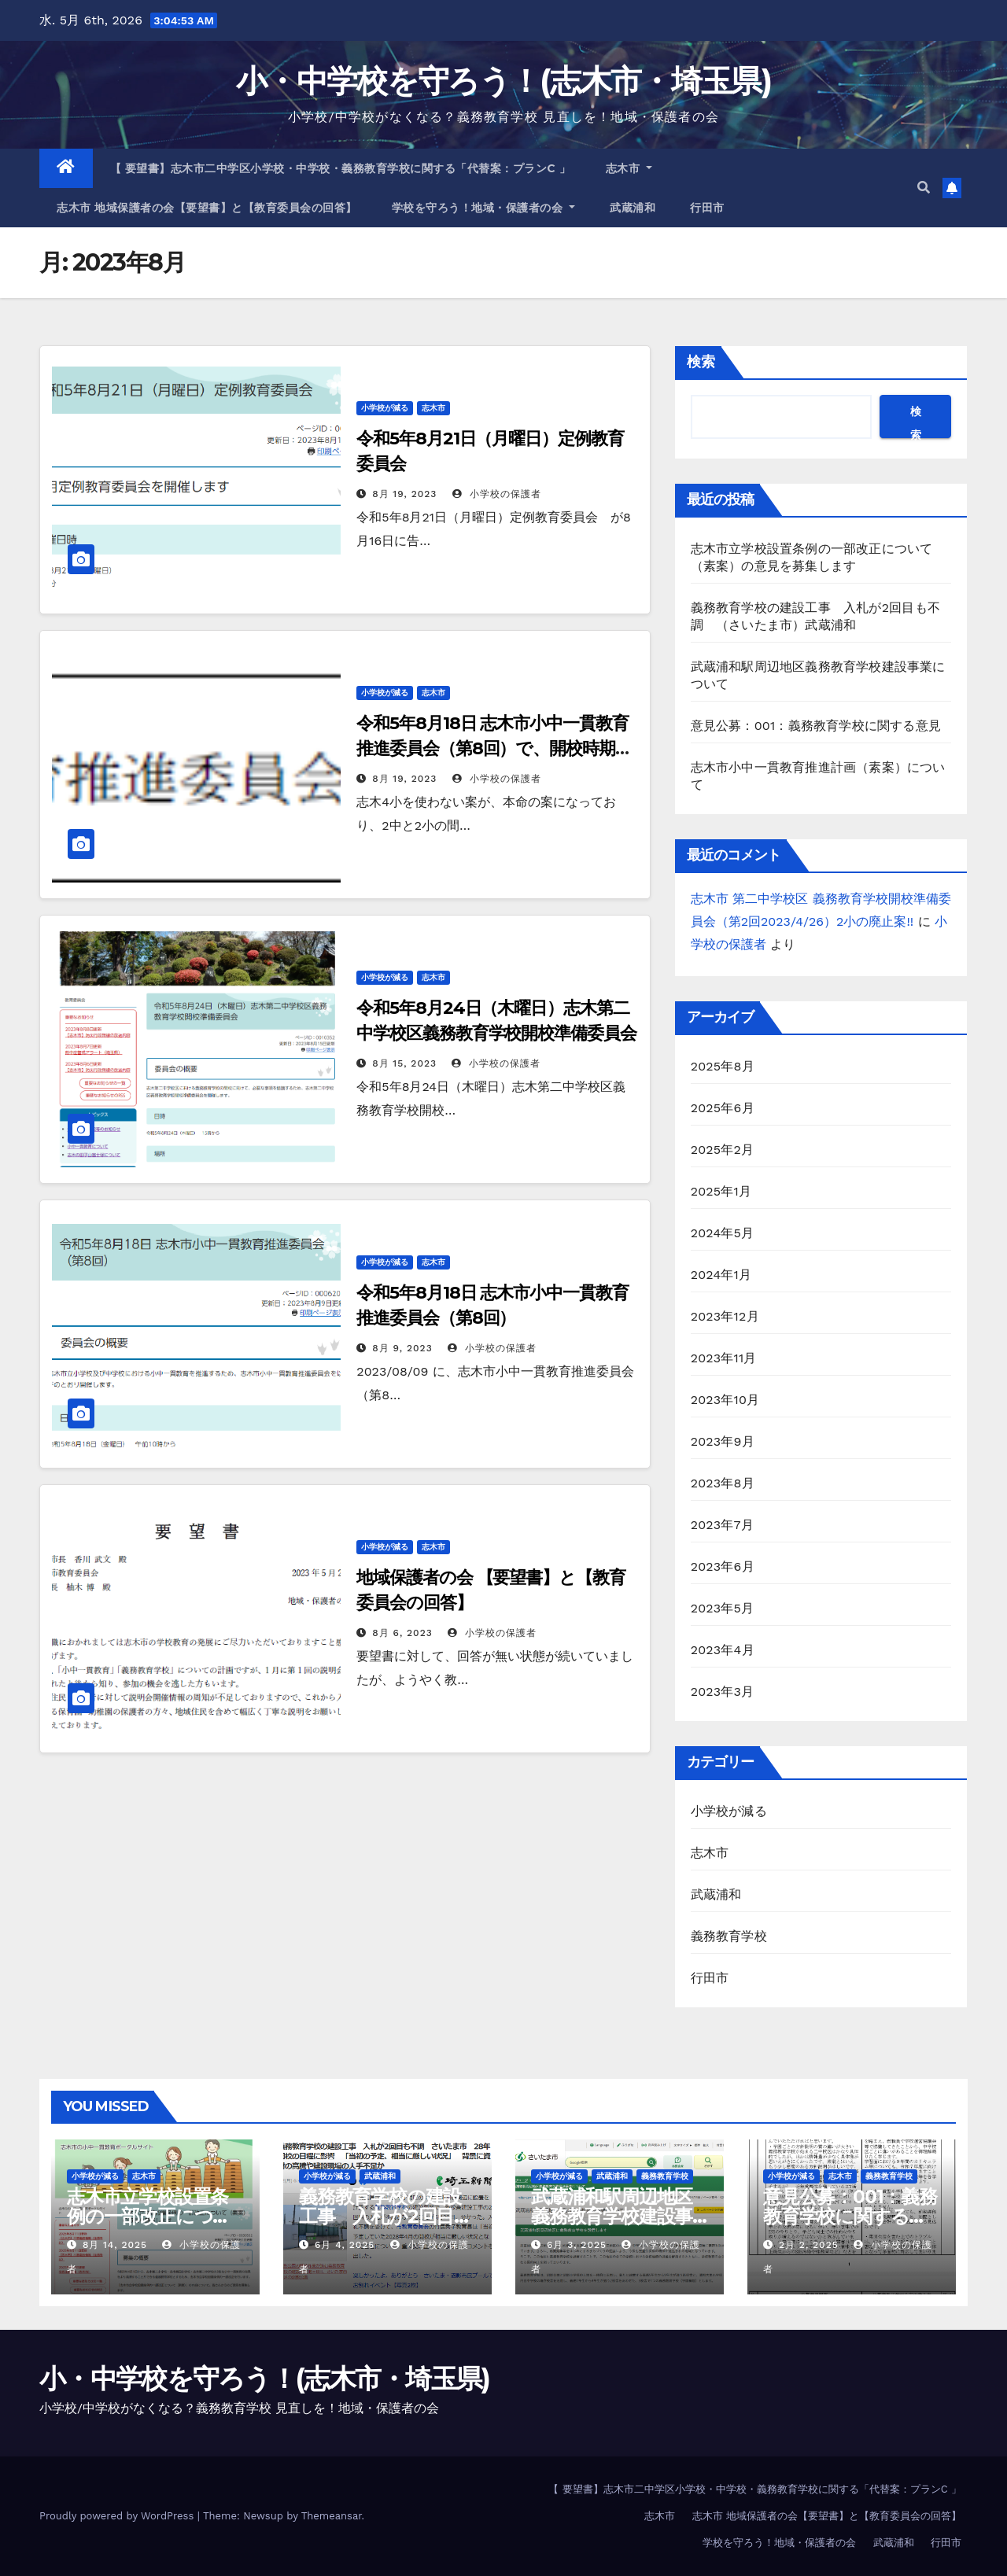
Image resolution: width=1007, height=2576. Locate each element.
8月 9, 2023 (402, 1348)
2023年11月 (724, 1358)
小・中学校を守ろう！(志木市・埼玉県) (503, 80)
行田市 (707, 208)
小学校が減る (384, 408)
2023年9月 (722, 1441)
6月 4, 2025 (344, 2244)
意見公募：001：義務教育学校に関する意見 (822, 725)
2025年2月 (722, 1149)
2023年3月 (722, 1691)
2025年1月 (721, 1191)
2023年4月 (722, 1649)
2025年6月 (722, 1107)
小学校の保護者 (496, 493)
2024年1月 (721, 1274)
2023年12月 (725, 1316)
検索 (701, 361)
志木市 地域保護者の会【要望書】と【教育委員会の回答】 (207, 208)
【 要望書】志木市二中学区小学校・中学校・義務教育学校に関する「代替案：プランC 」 (340, 168)
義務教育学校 (729, 1936)
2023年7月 (722, 1524)
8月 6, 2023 (402, 1632)
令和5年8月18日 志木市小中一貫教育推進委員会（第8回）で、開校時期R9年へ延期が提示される (496, 748)
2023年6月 (722, 1566)
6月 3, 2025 (577, 2244)
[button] (923, 187)
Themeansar (331, 2516)
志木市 (629, 168)
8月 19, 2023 (404, 493)
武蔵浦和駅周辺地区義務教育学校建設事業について (611, 2216)
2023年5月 (722, 1608)
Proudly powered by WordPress (118, 2516)
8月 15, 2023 (404, 1063)
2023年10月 (725, 1399)
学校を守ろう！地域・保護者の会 (484, 208)
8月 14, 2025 (115, 2244)
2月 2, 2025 (809, 2244)
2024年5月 (722, 1232)
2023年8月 (722, 1483)
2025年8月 (722, 1066)
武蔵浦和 (632, 208)
